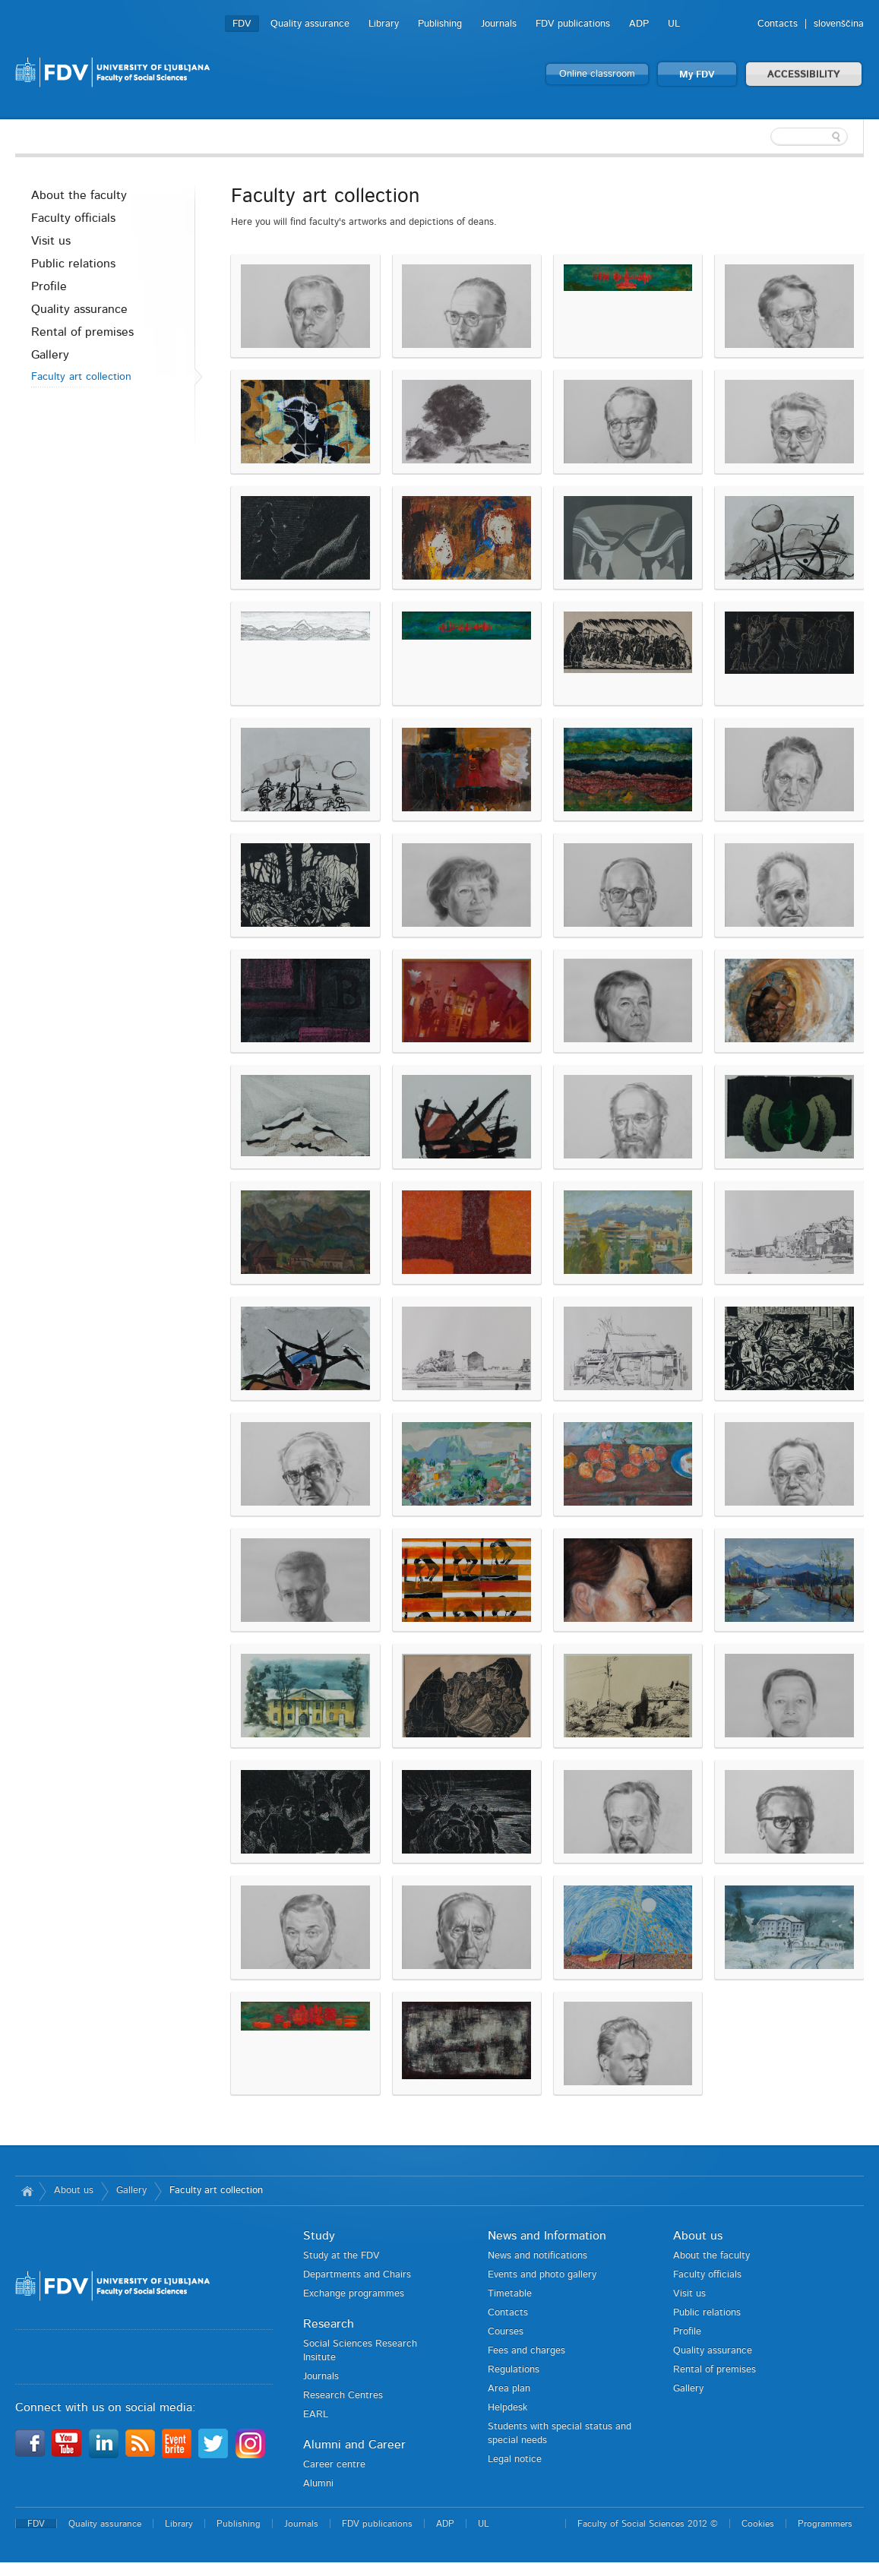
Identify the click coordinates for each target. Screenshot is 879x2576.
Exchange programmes (353, 2294)
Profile (49, 286)
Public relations (73, 264)
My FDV (697, 75)
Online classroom (597, 74)
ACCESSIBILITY (803, 75)
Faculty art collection (81, 376)
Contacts (777, 24)
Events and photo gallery (542, 2275)
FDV (241, 24)
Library (383, 24)
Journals (499, 24)
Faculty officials (73, 218)
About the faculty (79, 195)
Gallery (50, 355)
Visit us (51, 241)
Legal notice (515, 2459)
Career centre (334, 2465)
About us (73, 2190)
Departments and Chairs (357, 2275)
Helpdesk (507, 2408)
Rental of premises (82, 332)
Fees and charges (526, 2351)
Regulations (513, 2370)
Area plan (509, 2389)
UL (674, 24)
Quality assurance (309, 24)
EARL (315, 2415)
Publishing (440, 24)
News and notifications (537, 2256)
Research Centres (343, 2396)
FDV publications (573, 24)
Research (328, 2324)
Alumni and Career (354, 2445)
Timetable (510, 2294)
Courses (505, 2332)
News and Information (547, 2236)
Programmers (825, 2523)
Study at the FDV (341, 2256)
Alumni (318, 2484)
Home (27, 2190)
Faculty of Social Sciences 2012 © (647, 2523)
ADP (639, 24)
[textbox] (765, 137)
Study (319, 2236)
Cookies (757, 2523)
